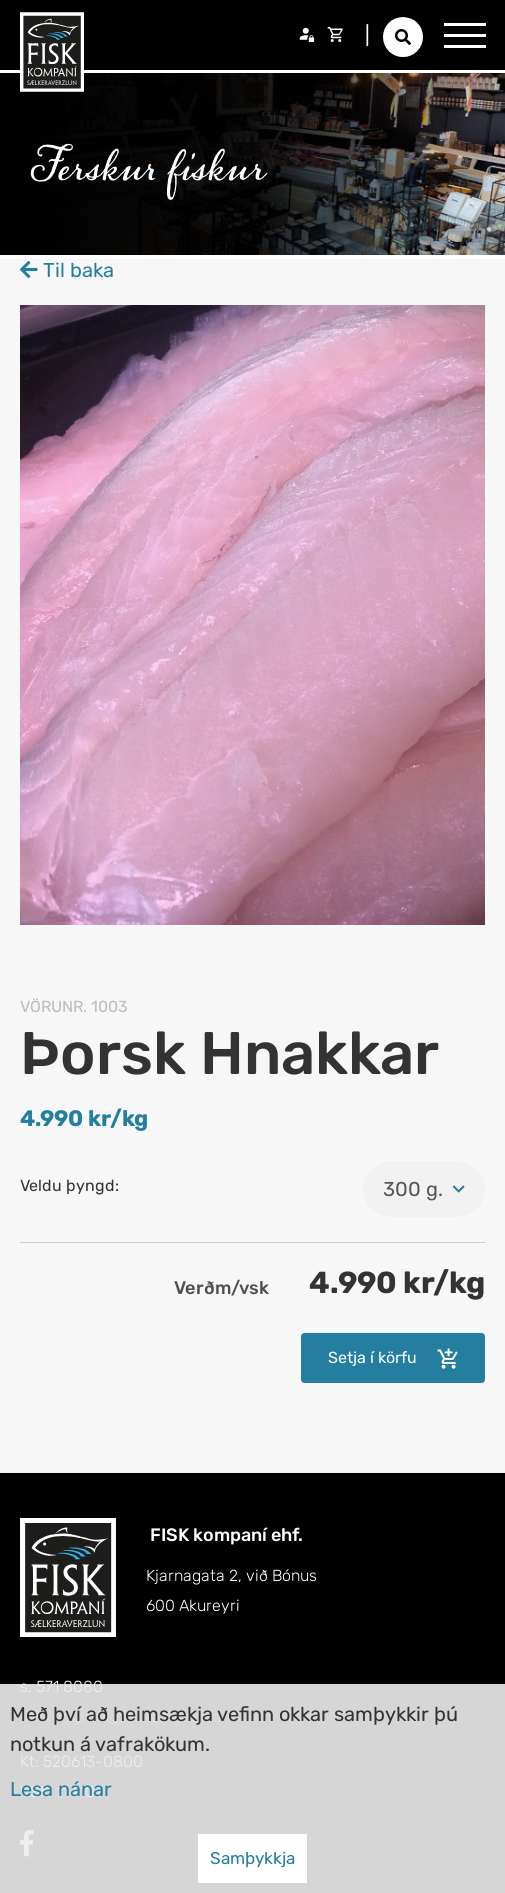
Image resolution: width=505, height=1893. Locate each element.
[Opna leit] (403, 37)
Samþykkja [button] (252, 1858)
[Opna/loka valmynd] (465, 35)
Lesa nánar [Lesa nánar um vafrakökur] (61, 1789)
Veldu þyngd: (69, 1185)
